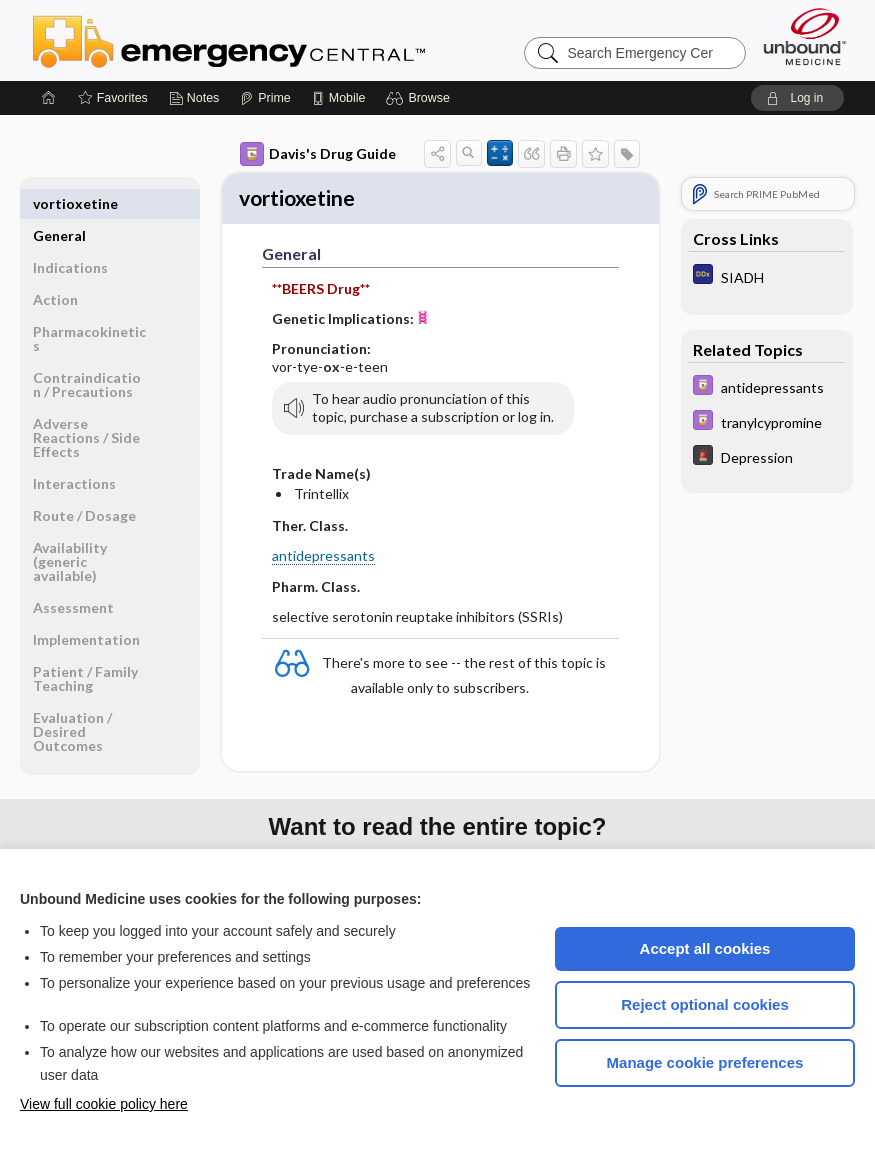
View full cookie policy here (104, 1104)
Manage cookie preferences (705, 1062)
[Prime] (265, 98)
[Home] (49, 98)
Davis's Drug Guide (318, 154)
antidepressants (323, 558)
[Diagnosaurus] (767, 276)
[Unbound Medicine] (805, 36)
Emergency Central (281, 40)
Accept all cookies (705, 948)
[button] (420, 98)
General (59, 203)
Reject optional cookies (705, 1004)
